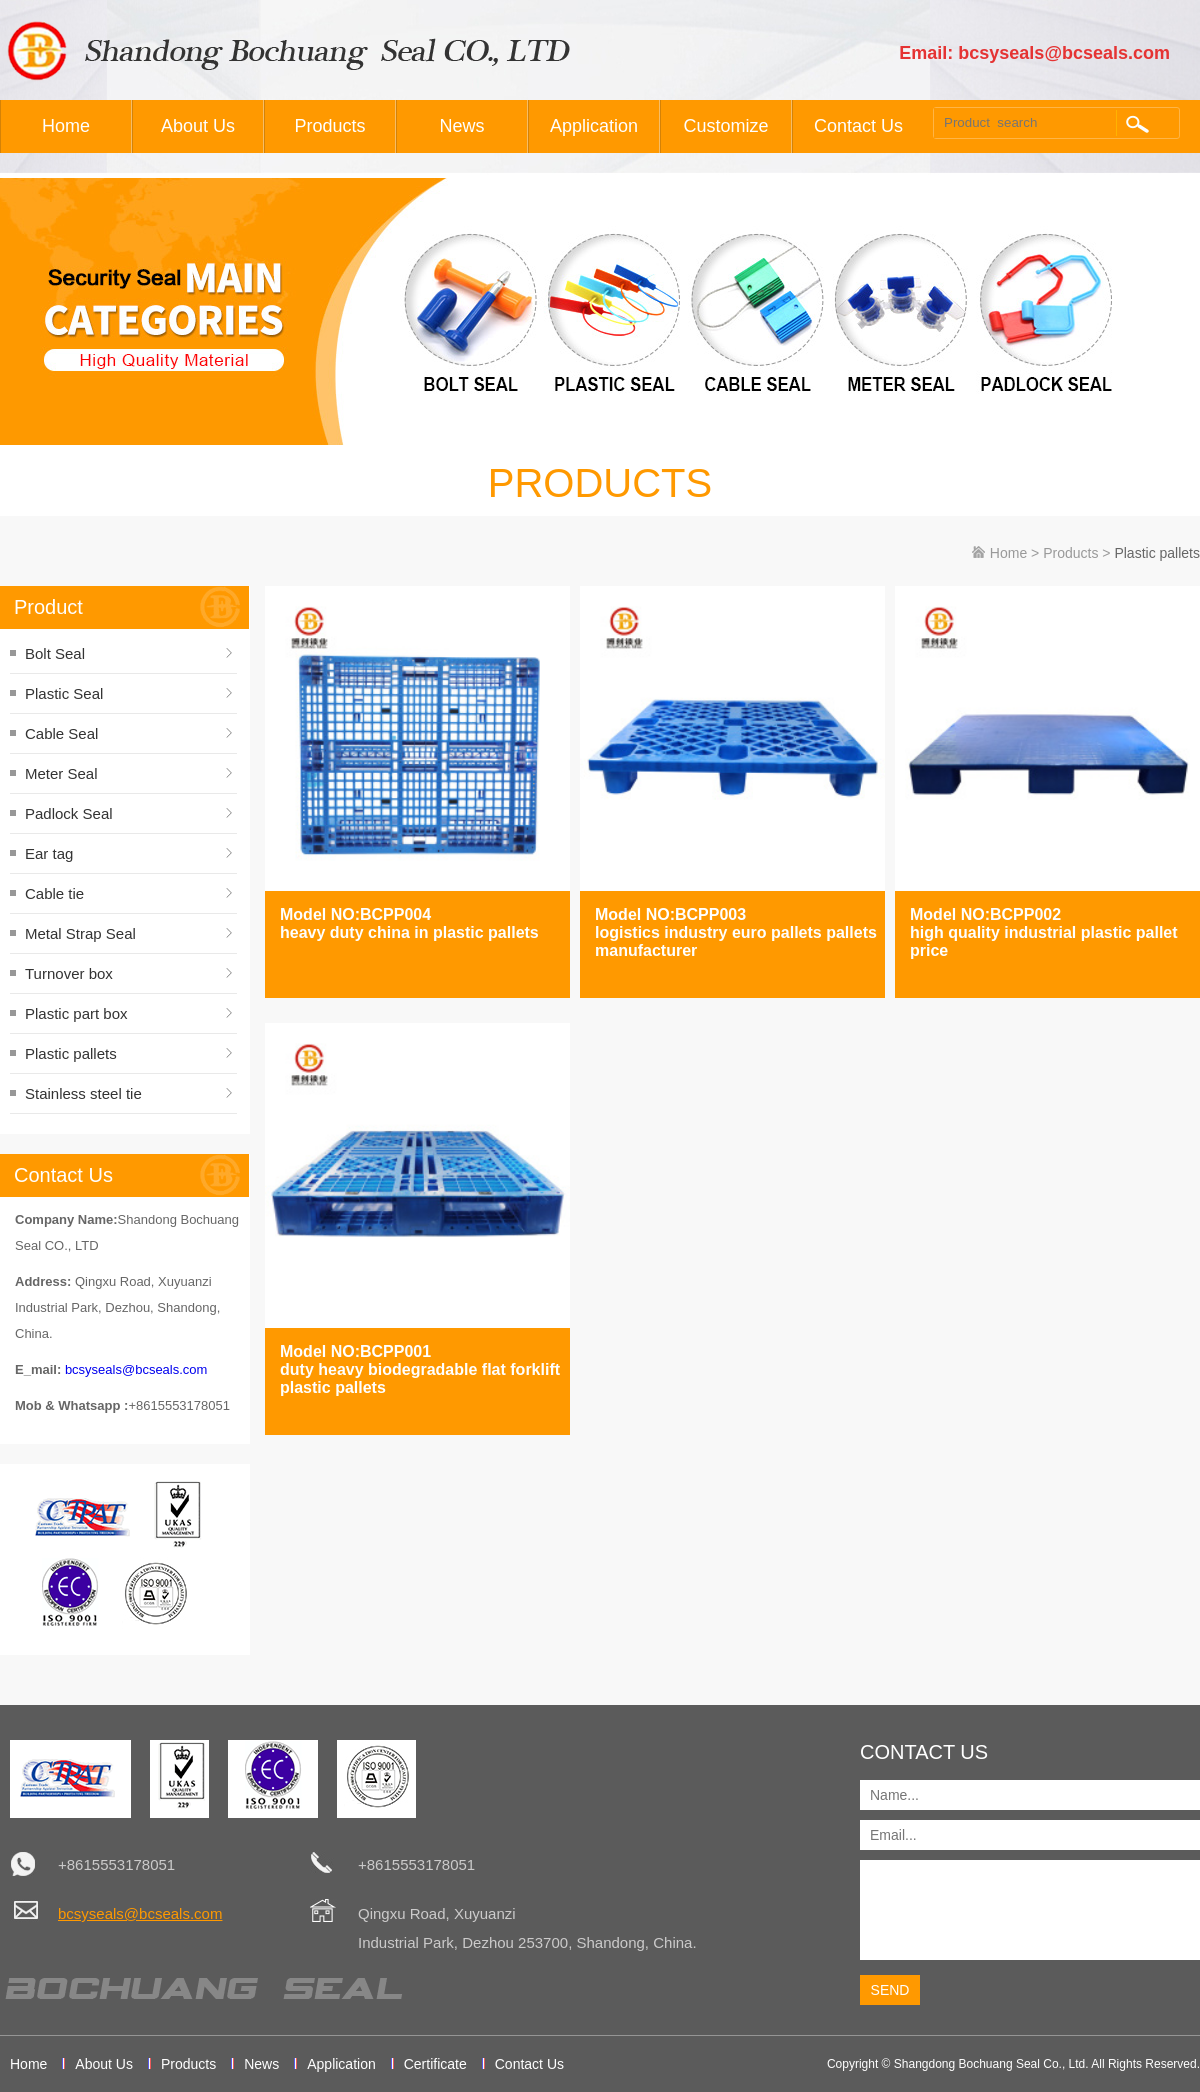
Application (594, 126)
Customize (725, 126)
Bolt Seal (55, 653)
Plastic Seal (64, 693)
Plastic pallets (71, 1053)
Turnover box (69, 973)
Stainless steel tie (83, 1093)
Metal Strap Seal (80, 933)
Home (66, 126)
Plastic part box (76, 1013)
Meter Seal (61, 773)
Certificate (435, 2064)
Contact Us (858, 126)
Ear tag (49, 853)
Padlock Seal (69, 813)
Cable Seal (61, 733)
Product (48, 607)
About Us (198, 126)
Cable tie (54, 893)
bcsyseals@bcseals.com (136, 1369)
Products (329, 126)
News (461, 126)
